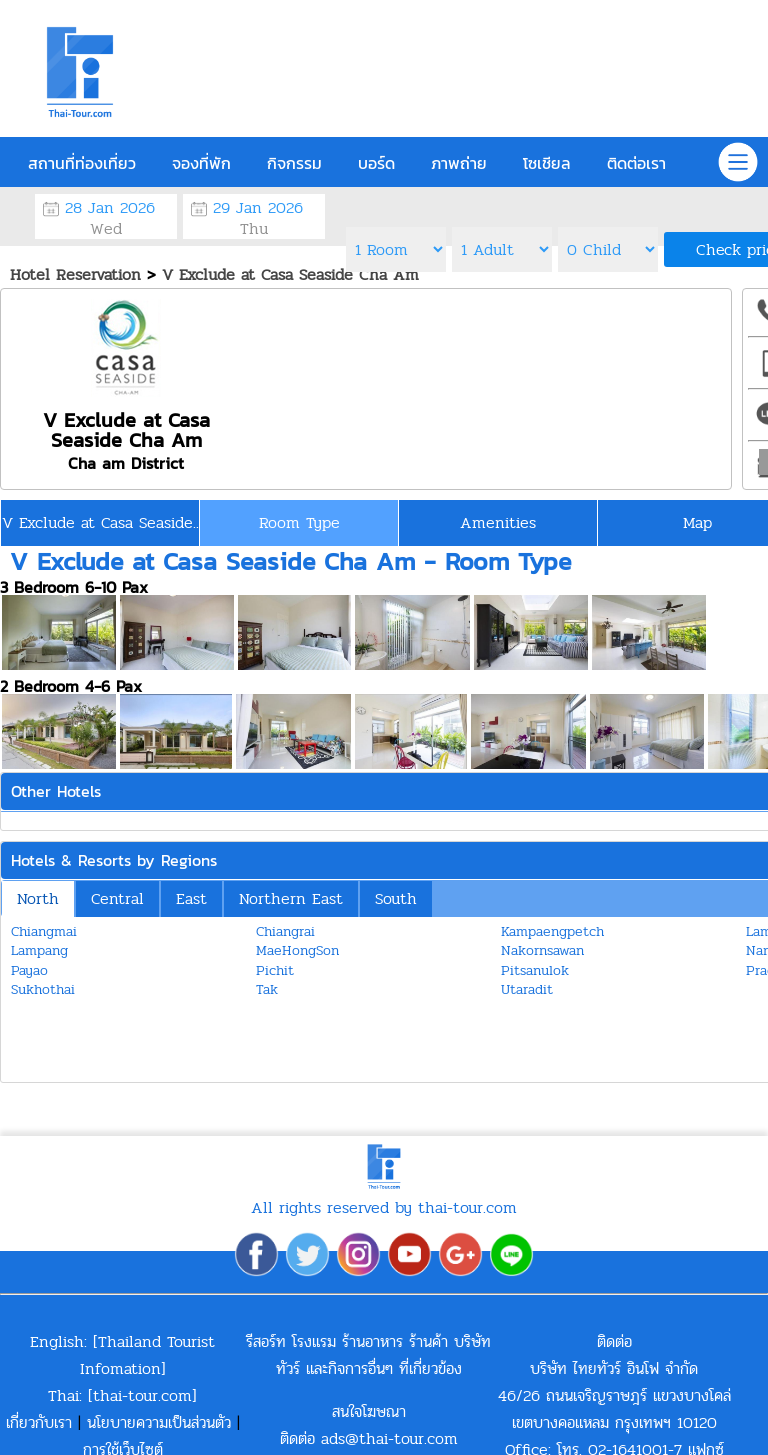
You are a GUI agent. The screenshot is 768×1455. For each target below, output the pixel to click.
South (396, 898)
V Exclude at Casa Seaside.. (100, 522)
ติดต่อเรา (636, 163)
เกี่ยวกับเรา (39, 1422)
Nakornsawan (542, 950)
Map (697, 522)
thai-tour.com (142, 1395)
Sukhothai (43, 989)
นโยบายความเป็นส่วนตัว (159, 1422)
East (191, 898)
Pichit (275, 970)
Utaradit (527, 989)
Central (117, 898)
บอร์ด (376, 163)
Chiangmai (44, 931)
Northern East (291, 898)
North (38, 898)
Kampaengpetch (552, 931)
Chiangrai (285, 931)
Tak (267, 989)
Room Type (299, 522)
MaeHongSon (297, 950)
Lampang (39, 950)
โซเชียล (547, 163)
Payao (29, 970)
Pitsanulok (535, 970)
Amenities (498, 522)
